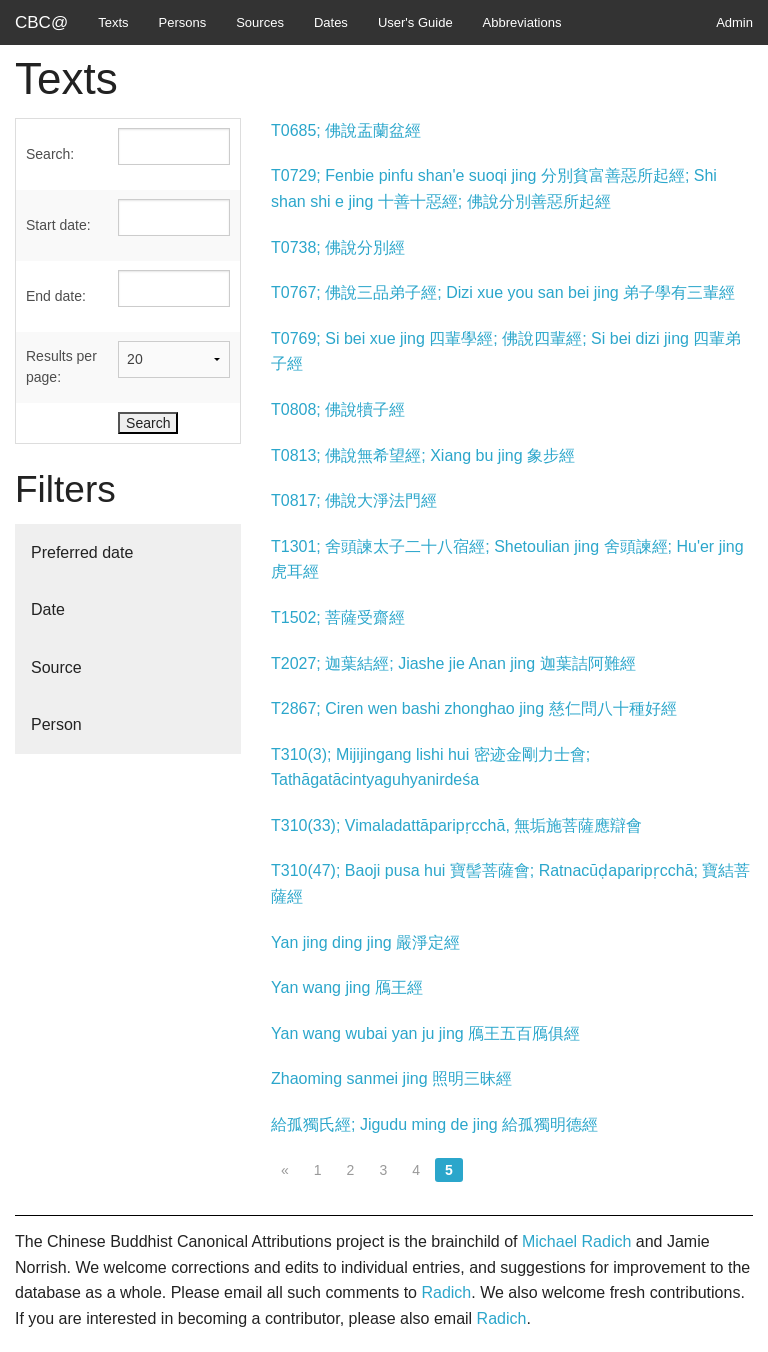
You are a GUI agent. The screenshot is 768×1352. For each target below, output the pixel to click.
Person (56, 724)
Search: (50, 154)
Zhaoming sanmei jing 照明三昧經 (391, 1078)
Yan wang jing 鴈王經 (347, 987)
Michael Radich (576, 1241)
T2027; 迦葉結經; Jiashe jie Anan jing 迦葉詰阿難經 (453, 663)
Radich (446, 1292)
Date (48, 609)
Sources (260, 22)
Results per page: (61, 366)
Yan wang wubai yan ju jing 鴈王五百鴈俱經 (425, 1033)
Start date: (58, 225)
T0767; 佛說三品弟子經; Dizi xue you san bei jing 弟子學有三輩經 (503, 292)
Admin (734, 22)
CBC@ (41, 22)
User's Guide (415, 22)
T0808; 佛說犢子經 (338, 409)
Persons (183, 22)
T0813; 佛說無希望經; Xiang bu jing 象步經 (423, 455)
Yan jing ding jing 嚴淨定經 (365, 942)
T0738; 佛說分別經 (338, 247)
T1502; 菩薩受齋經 (338, 617)
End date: (56, 296)
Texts (113, 22)
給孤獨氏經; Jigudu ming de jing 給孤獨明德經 (434, 1124)
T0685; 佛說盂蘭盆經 (346, 130)
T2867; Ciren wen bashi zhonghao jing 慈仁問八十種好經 (474, 708)
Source (56, 667)
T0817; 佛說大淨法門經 (354, 500)
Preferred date (82, 552)
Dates (331, 22)
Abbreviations (522, 22)
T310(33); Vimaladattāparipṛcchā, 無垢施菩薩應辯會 (456, 825)
